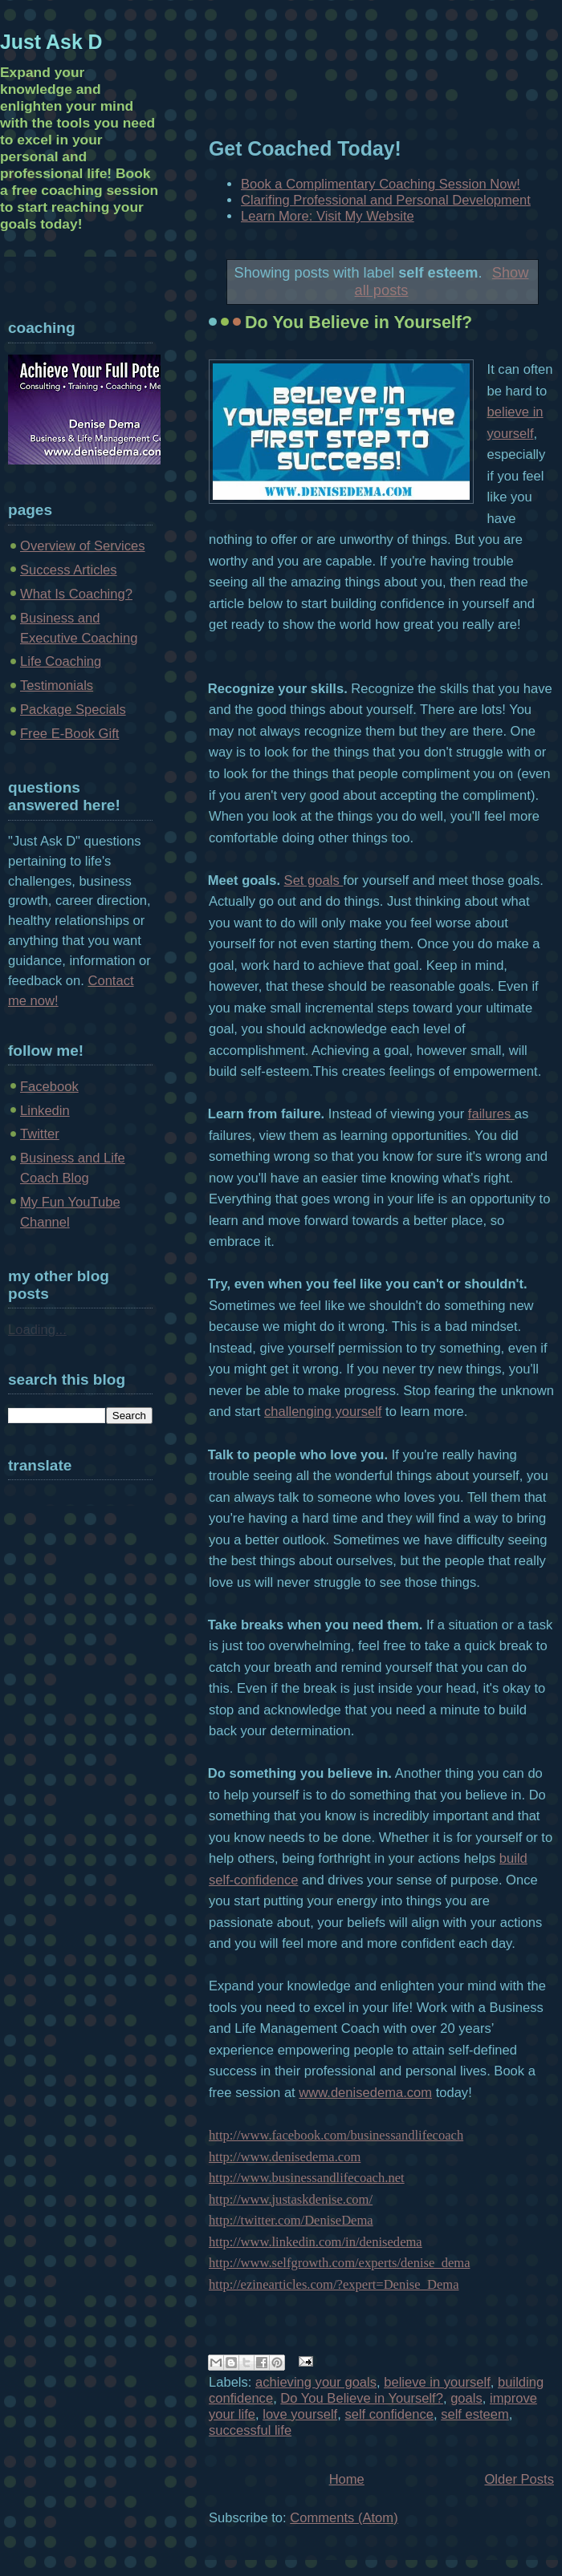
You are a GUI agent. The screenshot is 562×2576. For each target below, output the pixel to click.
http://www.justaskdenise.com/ (291, 2199)
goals (466, 2398)
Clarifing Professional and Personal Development (386, 200)
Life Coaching (60, 661)
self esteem (475, 2414)
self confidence (389, 2414)
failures (491, 1114)
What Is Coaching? (76, 594)
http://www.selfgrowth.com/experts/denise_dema (339, 2262)
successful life (250, 2430)
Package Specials (73, 709)
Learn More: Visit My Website (327, 216)
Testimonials (56, 685)
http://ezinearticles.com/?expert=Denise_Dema (333, 2284)
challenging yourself (322, 1411)
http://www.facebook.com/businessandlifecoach (336, 2135)
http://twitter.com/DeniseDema (291, 2220)
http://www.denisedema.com (284, 2156)
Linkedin (45, 1110)
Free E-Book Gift (69, 733)
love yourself (300, 2414)
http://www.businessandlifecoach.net (307, 2177)
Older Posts (519, 2479)
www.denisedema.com (365, 2092)
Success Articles (68, 570)
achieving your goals (316, 2382)
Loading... (37, 1329)
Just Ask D (51, 41)
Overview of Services (82, 546)
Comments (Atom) (343, 2517)
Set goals (314, 880)
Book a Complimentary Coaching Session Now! (380, 184)
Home (346, 2479)
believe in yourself (437, 2382)
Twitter (39, 1134)
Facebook (49, 1086)
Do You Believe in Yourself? (358, 322)
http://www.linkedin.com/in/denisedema (315, 2241)
